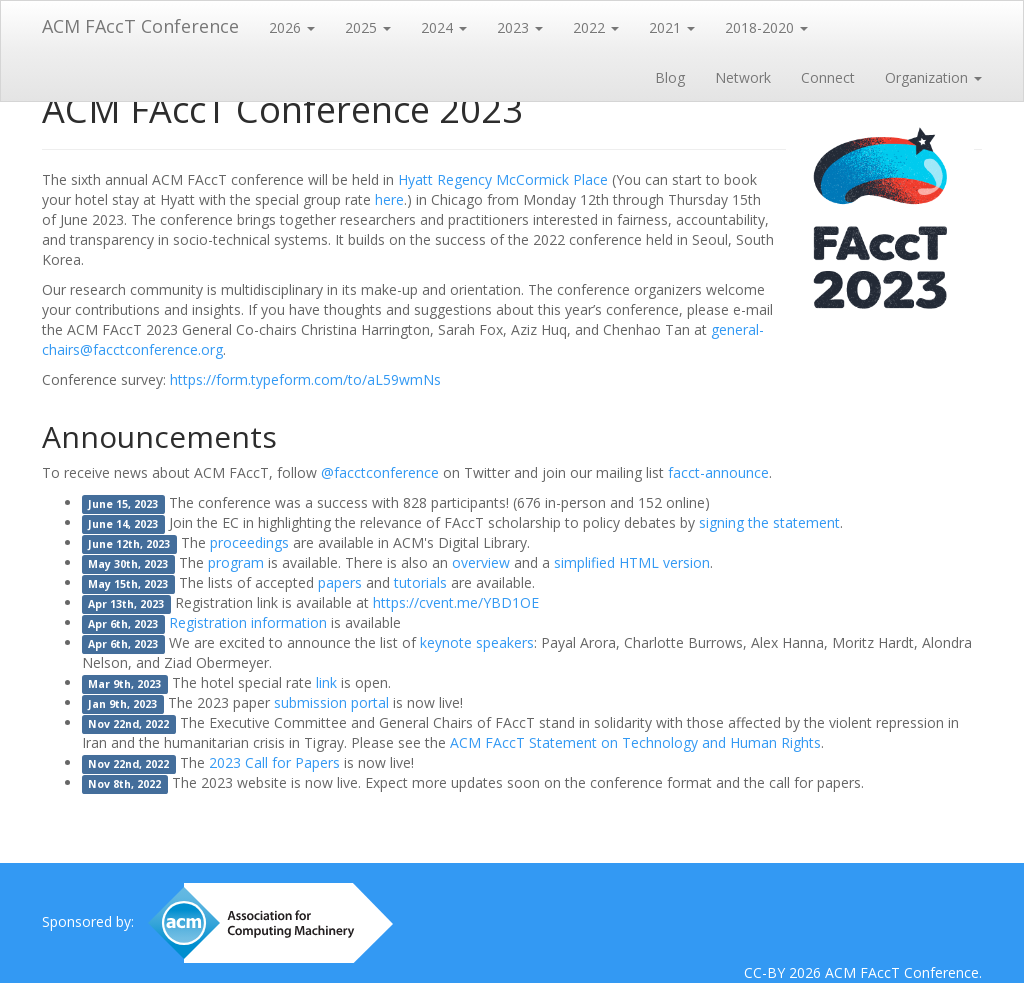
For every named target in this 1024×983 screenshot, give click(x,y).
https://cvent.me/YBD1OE (456, 602)
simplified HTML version (632, 562)
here (389, 199)
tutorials (420, 582)
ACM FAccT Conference (140, 26)
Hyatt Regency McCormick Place (503, 179)
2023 (520, 27)
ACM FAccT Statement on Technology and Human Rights (635, 742)
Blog (670, 77)
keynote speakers (477, 642)
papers (340, 582)
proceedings (249, 542)
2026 (292, 27)
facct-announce (718, 472)
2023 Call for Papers (274, 762)
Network (743, 77)
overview (481, 562)
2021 (672, 27)
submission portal (331, 702)
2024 (444, 27)
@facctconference (380, 472)
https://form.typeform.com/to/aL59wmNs (305, 379)
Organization (933, 77)
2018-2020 (766, 27)
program (236, 562)
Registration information (248, 622)
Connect (828, 77)
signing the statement (769, 522)
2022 (596, 27)
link (326, 682)
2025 (368, 27)
